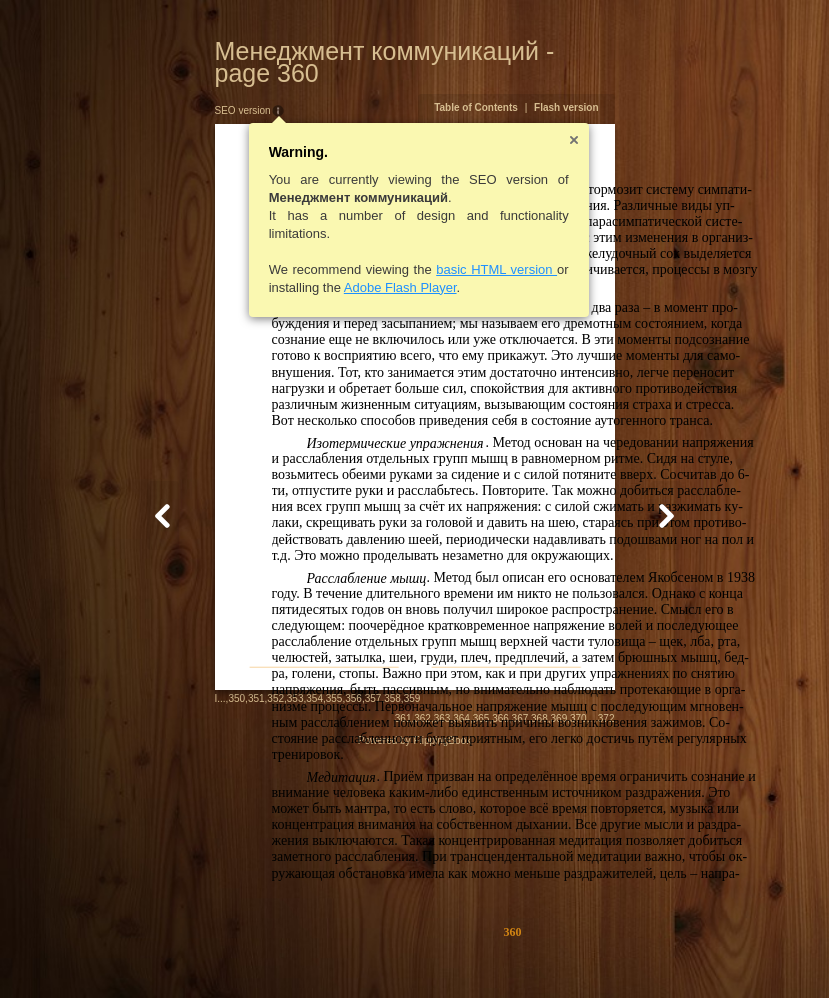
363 (539, 954)
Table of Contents (574, 85)
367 (617, 954)
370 (676, 954)
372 (703, 954)
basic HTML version (399, 247)
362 (520, 954)
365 (578, 954)
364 (559, 954)
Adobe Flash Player (302, 265)
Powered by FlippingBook (414, 976)
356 (256, 952)
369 (656, 954)
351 (158, 952)
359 (314, 952)
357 (275, 952)
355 (236, 952)
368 (637, 954)
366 (598, 954)
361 (500, 954)
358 (295, 952)
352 (178, 952)
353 (197, 952)
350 (139, 952)
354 (217, 952)
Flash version (664, 85)
